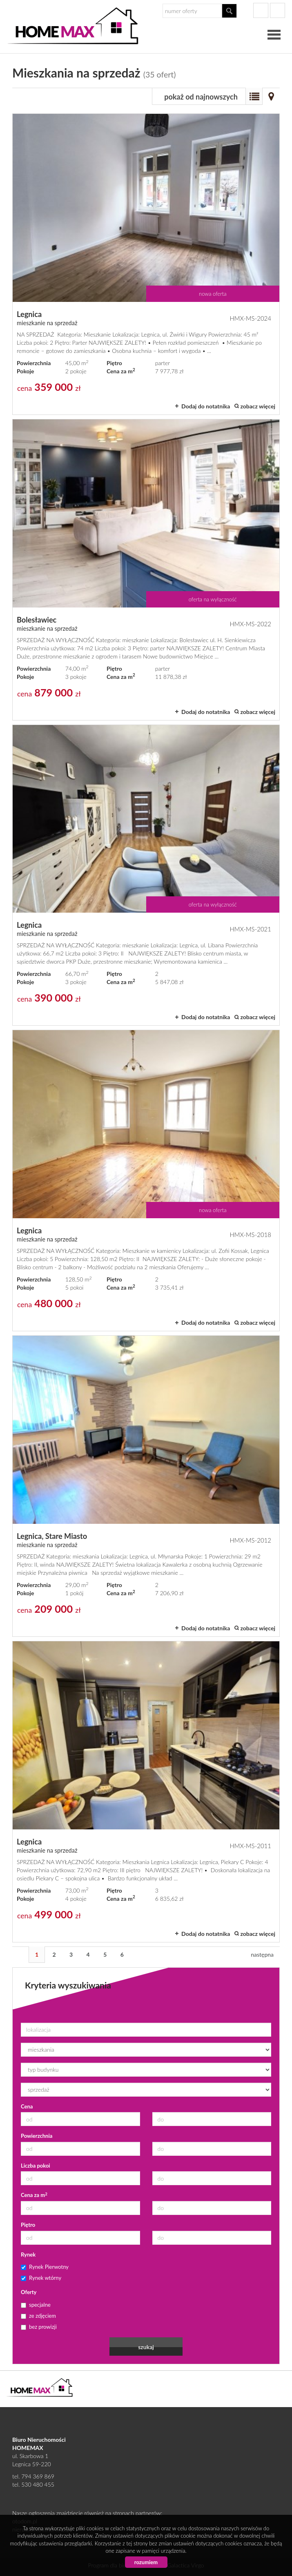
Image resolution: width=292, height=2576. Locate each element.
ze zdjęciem (38, 2315)
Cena (27, 2106)
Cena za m (34, 2194)
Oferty (28, 2292)
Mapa (271, 96)
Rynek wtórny (41, 2278)
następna (262, 1954)
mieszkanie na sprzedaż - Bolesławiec (146, 569)
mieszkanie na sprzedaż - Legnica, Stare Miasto (146, 1486)
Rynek (28, 2254)
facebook (260, 10)
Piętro (28, 2224)
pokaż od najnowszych (201, 96)
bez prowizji (39, 2326)
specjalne (36, 2304)
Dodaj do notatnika (205, 406)
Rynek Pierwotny (45, 2266)
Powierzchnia (36, 2136)
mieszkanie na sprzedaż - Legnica (146, 264)
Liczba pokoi (35, 2165)
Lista (254, 96)
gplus (277, 10)
